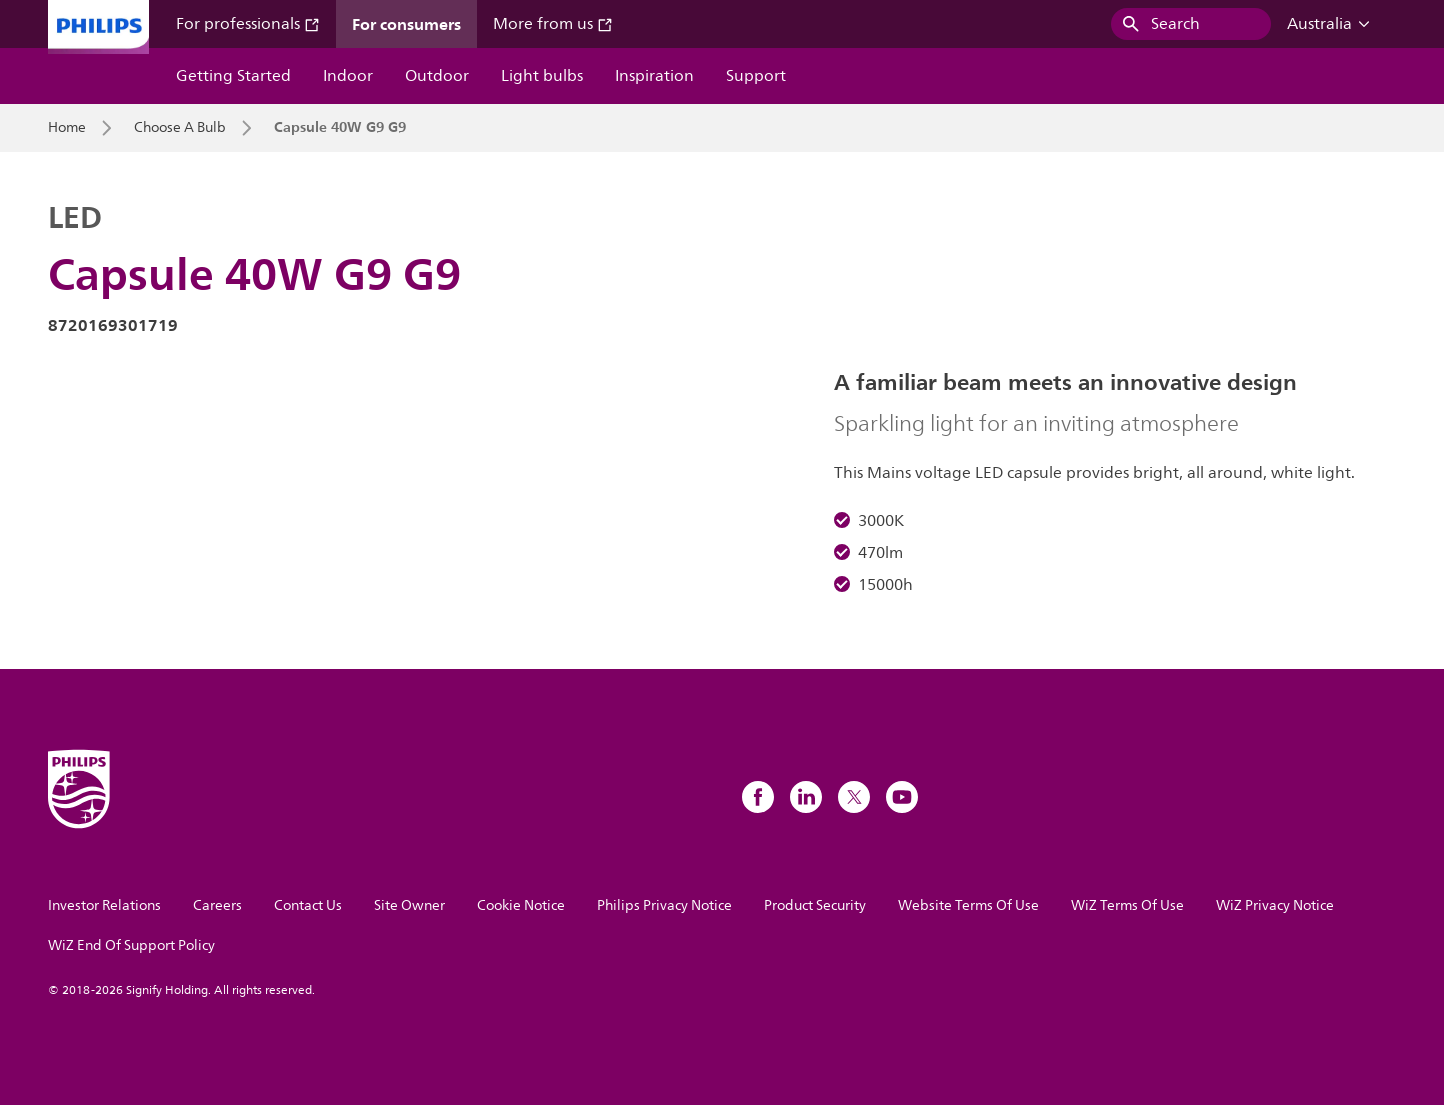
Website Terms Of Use (968, 905)
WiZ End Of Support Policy (131, 945)
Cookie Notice (521, 905)
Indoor (348, 76)
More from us (553, 24)
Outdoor (437, 76)
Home (67, 128)
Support (756, 76)
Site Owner (409, 905)
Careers (217, 905)
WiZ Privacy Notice (1275, 905)
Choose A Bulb (180, 128)
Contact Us (308, 905)
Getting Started (233, 76)
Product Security (815, 905)
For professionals (248, 24)
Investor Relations (104, 905)
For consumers (406, 24)
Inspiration (654, 76)
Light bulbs (542, 76)
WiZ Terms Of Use (1127, 905)
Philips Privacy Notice (664, 905)
